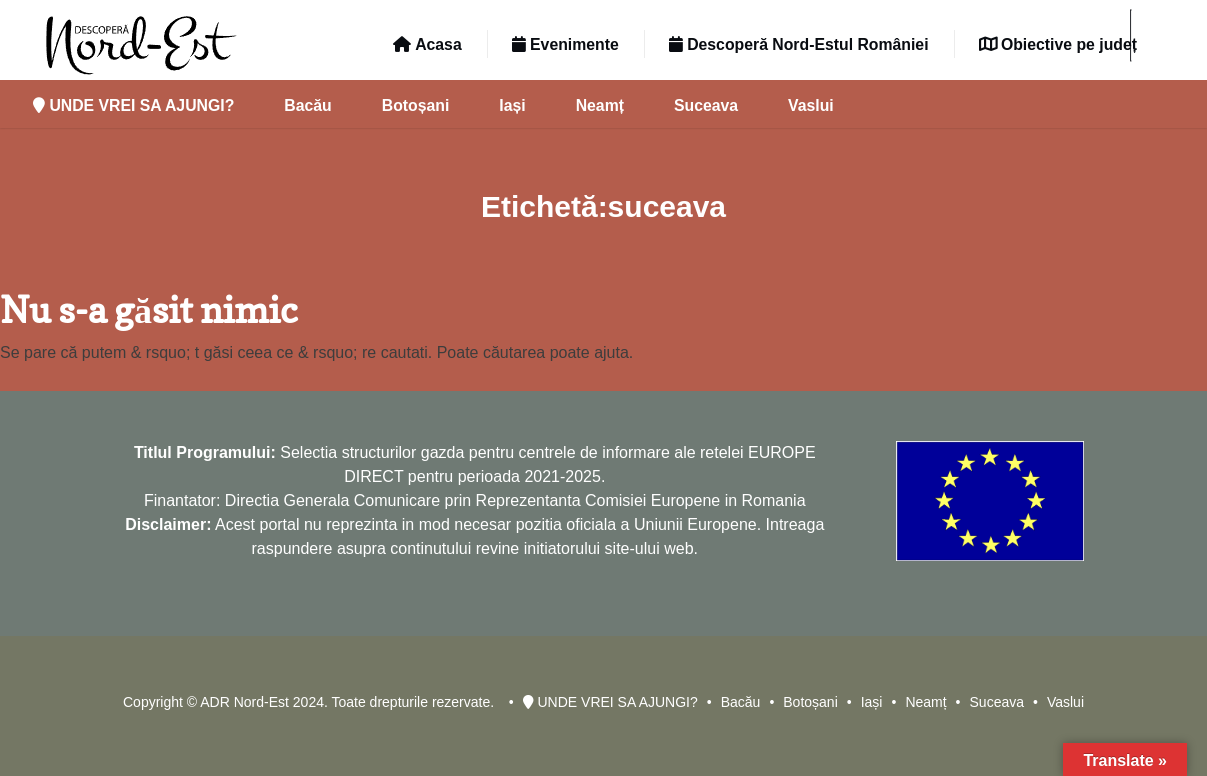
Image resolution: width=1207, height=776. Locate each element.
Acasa (427, 44)
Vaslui (811, 105)
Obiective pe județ (1058, 44)
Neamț (600, 105)
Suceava (706, 105)
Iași (512, 105)
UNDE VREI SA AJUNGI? (133, 105)
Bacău (307, 105)
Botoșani (416, 105)
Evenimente (565, 44)
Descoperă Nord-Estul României (799, 44)
